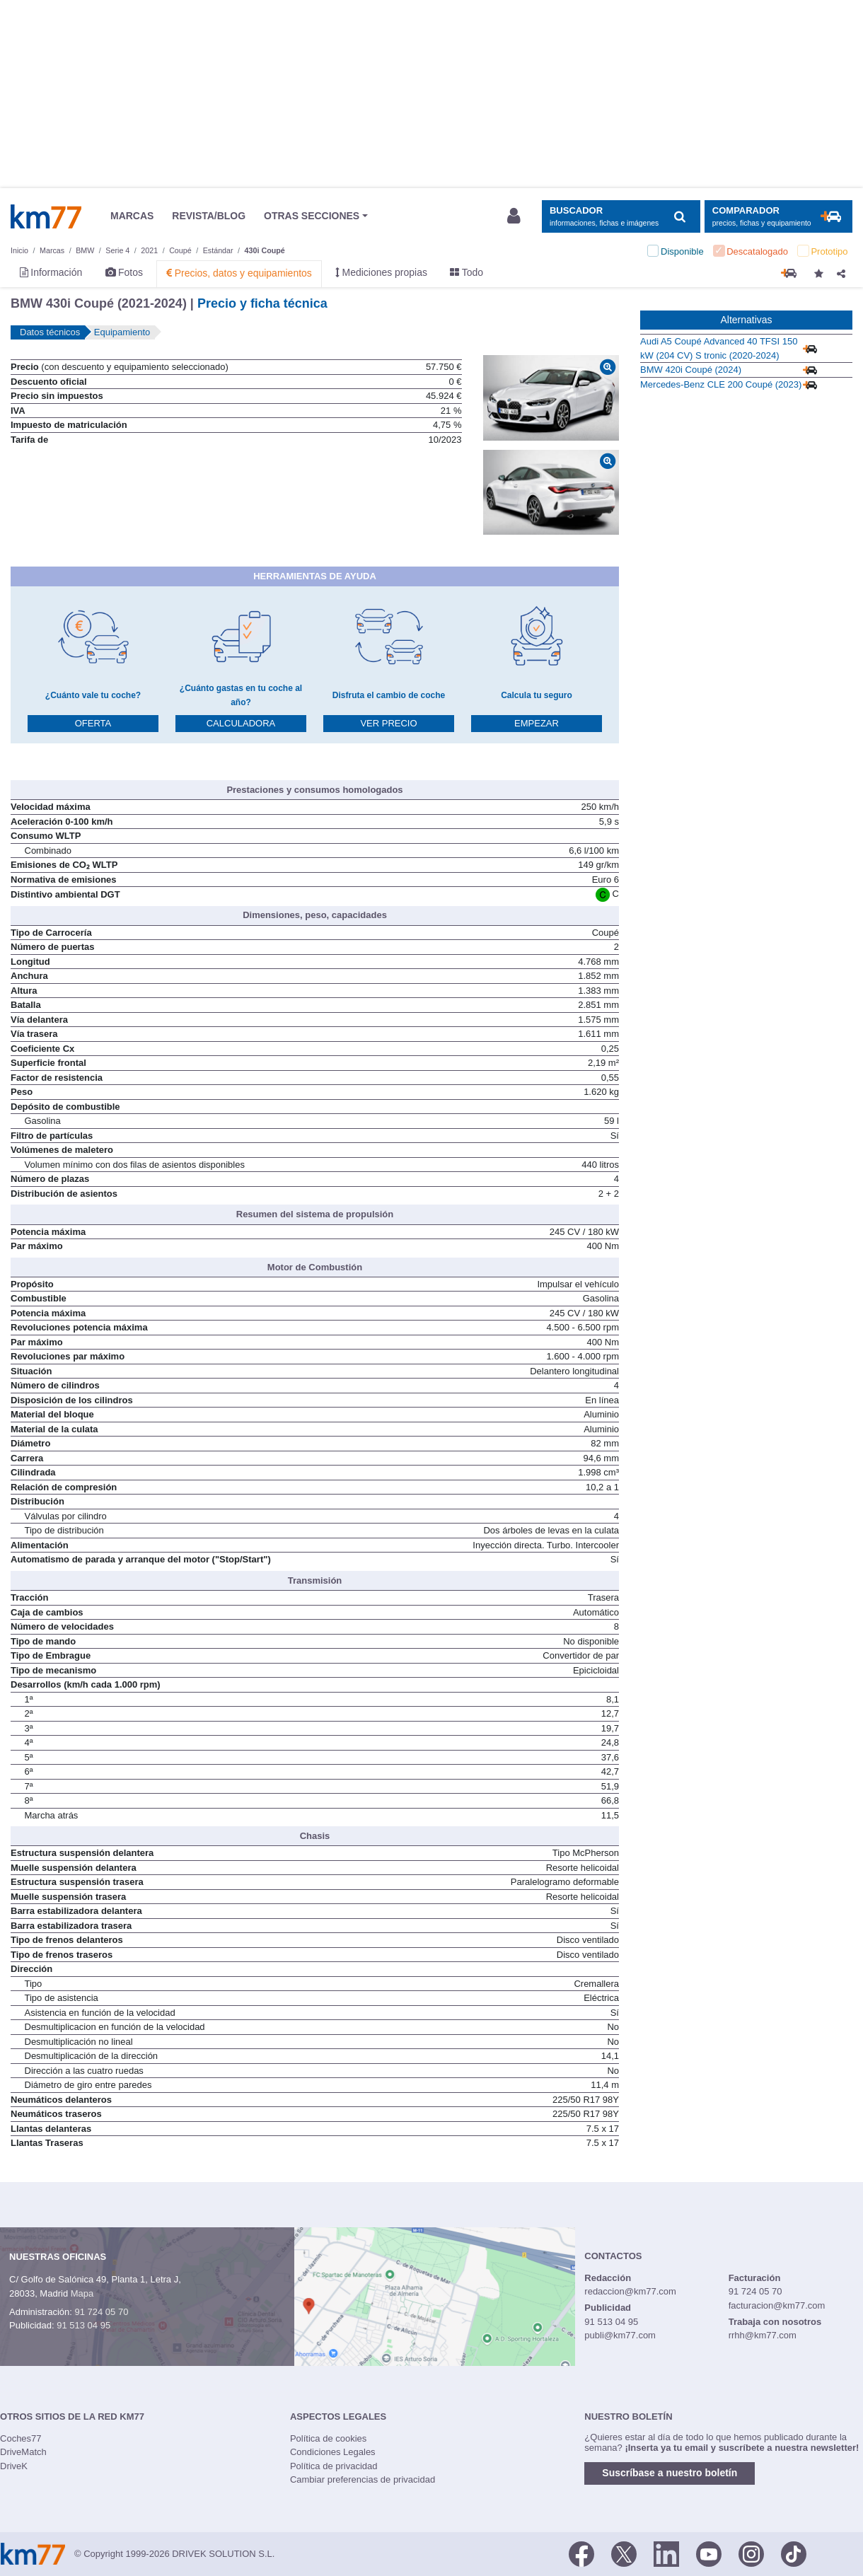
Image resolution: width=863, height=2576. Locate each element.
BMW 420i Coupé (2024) (690, 369)
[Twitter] (624, 2552)
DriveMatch (23, 2452)
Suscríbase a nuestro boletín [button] (669, 2472)
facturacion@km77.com (777, 2305)
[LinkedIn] (666, 2552)
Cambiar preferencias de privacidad (362, 2479)
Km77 (46, 216)
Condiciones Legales (333, 2452)
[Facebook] (581, 2552)
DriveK (14, 2466)
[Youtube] (709, 2552)
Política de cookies (328, 2438)
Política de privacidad (334, 2466)
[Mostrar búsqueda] (621, 216)
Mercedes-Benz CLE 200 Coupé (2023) (720, 384)
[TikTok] (793, 2552)
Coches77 (21, 2438)
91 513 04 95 (83, 2325)
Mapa (82, 2293)
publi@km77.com (620, 2335)
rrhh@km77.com (763, 2335)
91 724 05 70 (101, 2312)
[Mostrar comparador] (778, 216)
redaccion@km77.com (630, 2291)
